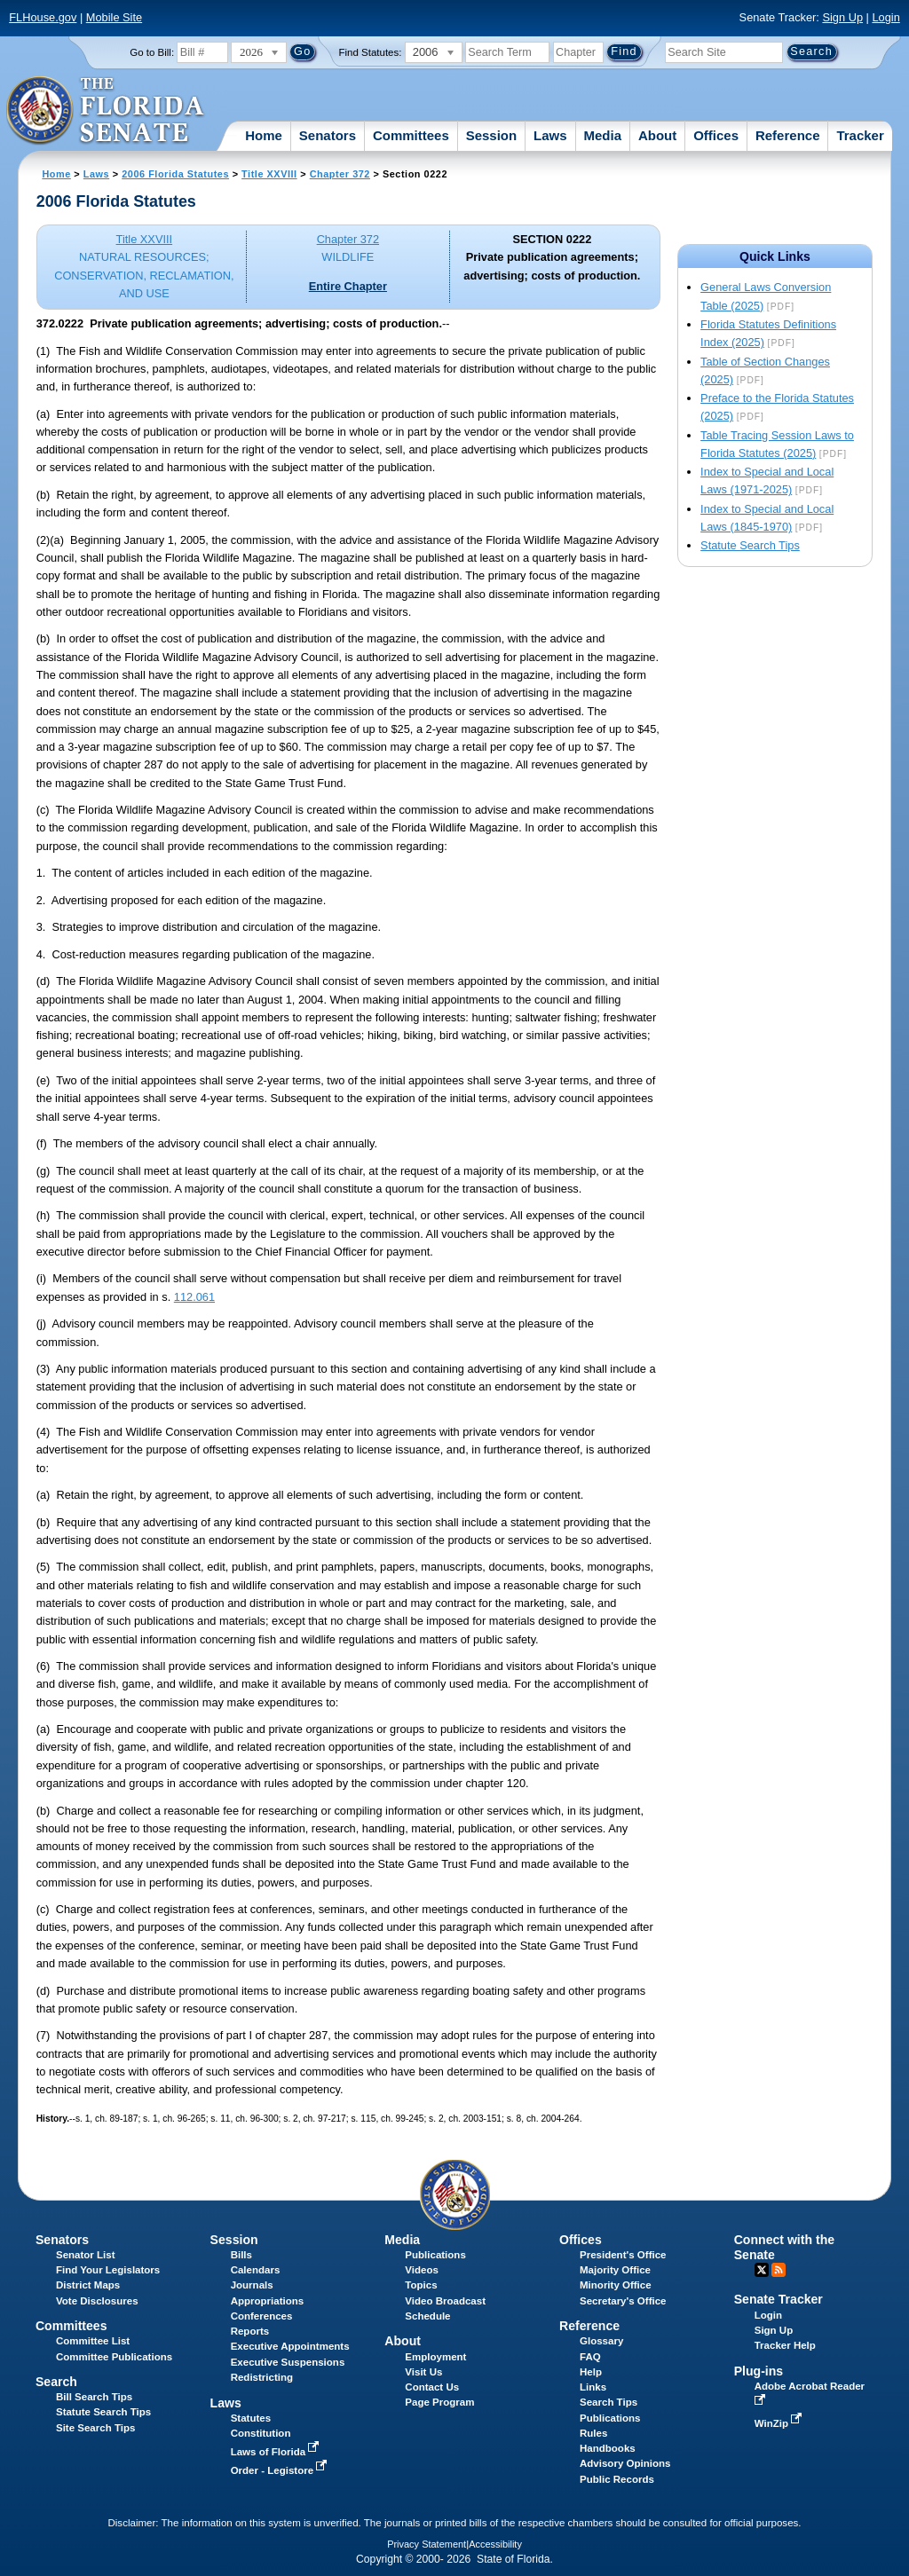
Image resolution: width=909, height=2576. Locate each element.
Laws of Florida (277, 2451)
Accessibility (495, 2544)
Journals (252, 2285)
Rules (593, 2433)
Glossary (601, 2341)
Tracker (859, 135)
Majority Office (615, 2270)
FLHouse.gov (42, 17)
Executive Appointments (290, 2346)
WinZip (780, 2423)
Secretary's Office (623, 2301)
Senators (327, 135)
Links (593, 2387)
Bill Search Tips (94, 2396)
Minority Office (616, 2285)
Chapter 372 (340, 174)
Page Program (439, 2402)
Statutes (251, 2418)
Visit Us (423, 2372)
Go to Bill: (152, 52)
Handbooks (608, 2448)
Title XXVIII (269, 174)
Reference (787, 135)
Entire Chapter (348, 286)
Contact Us (432, 2387)
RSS (778, 2270)
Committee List (93, 2341)
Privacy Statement (426, 2544)
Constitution (261, 2433)
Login (885, 17)
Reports (250, 2331)
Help (591, 2372)
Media (603, 135)
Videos (422, 2270)
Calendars (256, 2270)
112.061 (194, 1297)
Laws (550, 135)
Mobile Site (114, 17)
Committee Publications (114, 2356)
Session (492, 135)
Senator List (85, 2254)
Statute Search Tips (750, 545)
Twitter (762, 2270)
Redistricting (262, 2377)
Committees (411, 135)
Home (263, 135)
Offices (716, 135)
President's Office (623, 2254)
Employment (435, 2356)
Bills (241, 2254)
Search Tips (608, 2402)
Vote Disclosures (97, 2301)
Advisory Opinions (625, 2463)
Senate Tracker (778, 2299)
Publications (435, 2254)
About (657, 135)
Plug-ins (759, 2371)
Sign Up (842, 17)
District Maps (88, 2285)
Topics (421, 2285)
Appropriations (267, 2301)
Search (56, 2382)
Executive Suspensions (288, 2362)
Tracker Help (785, 2345)
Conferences (262, 2316)
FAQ (590, 2356)
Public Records (617, 2479)
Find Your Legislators (108, 2270)
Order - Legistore (281, 2470)
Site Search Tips (95, 2427)
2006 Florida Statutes (175, 174)
